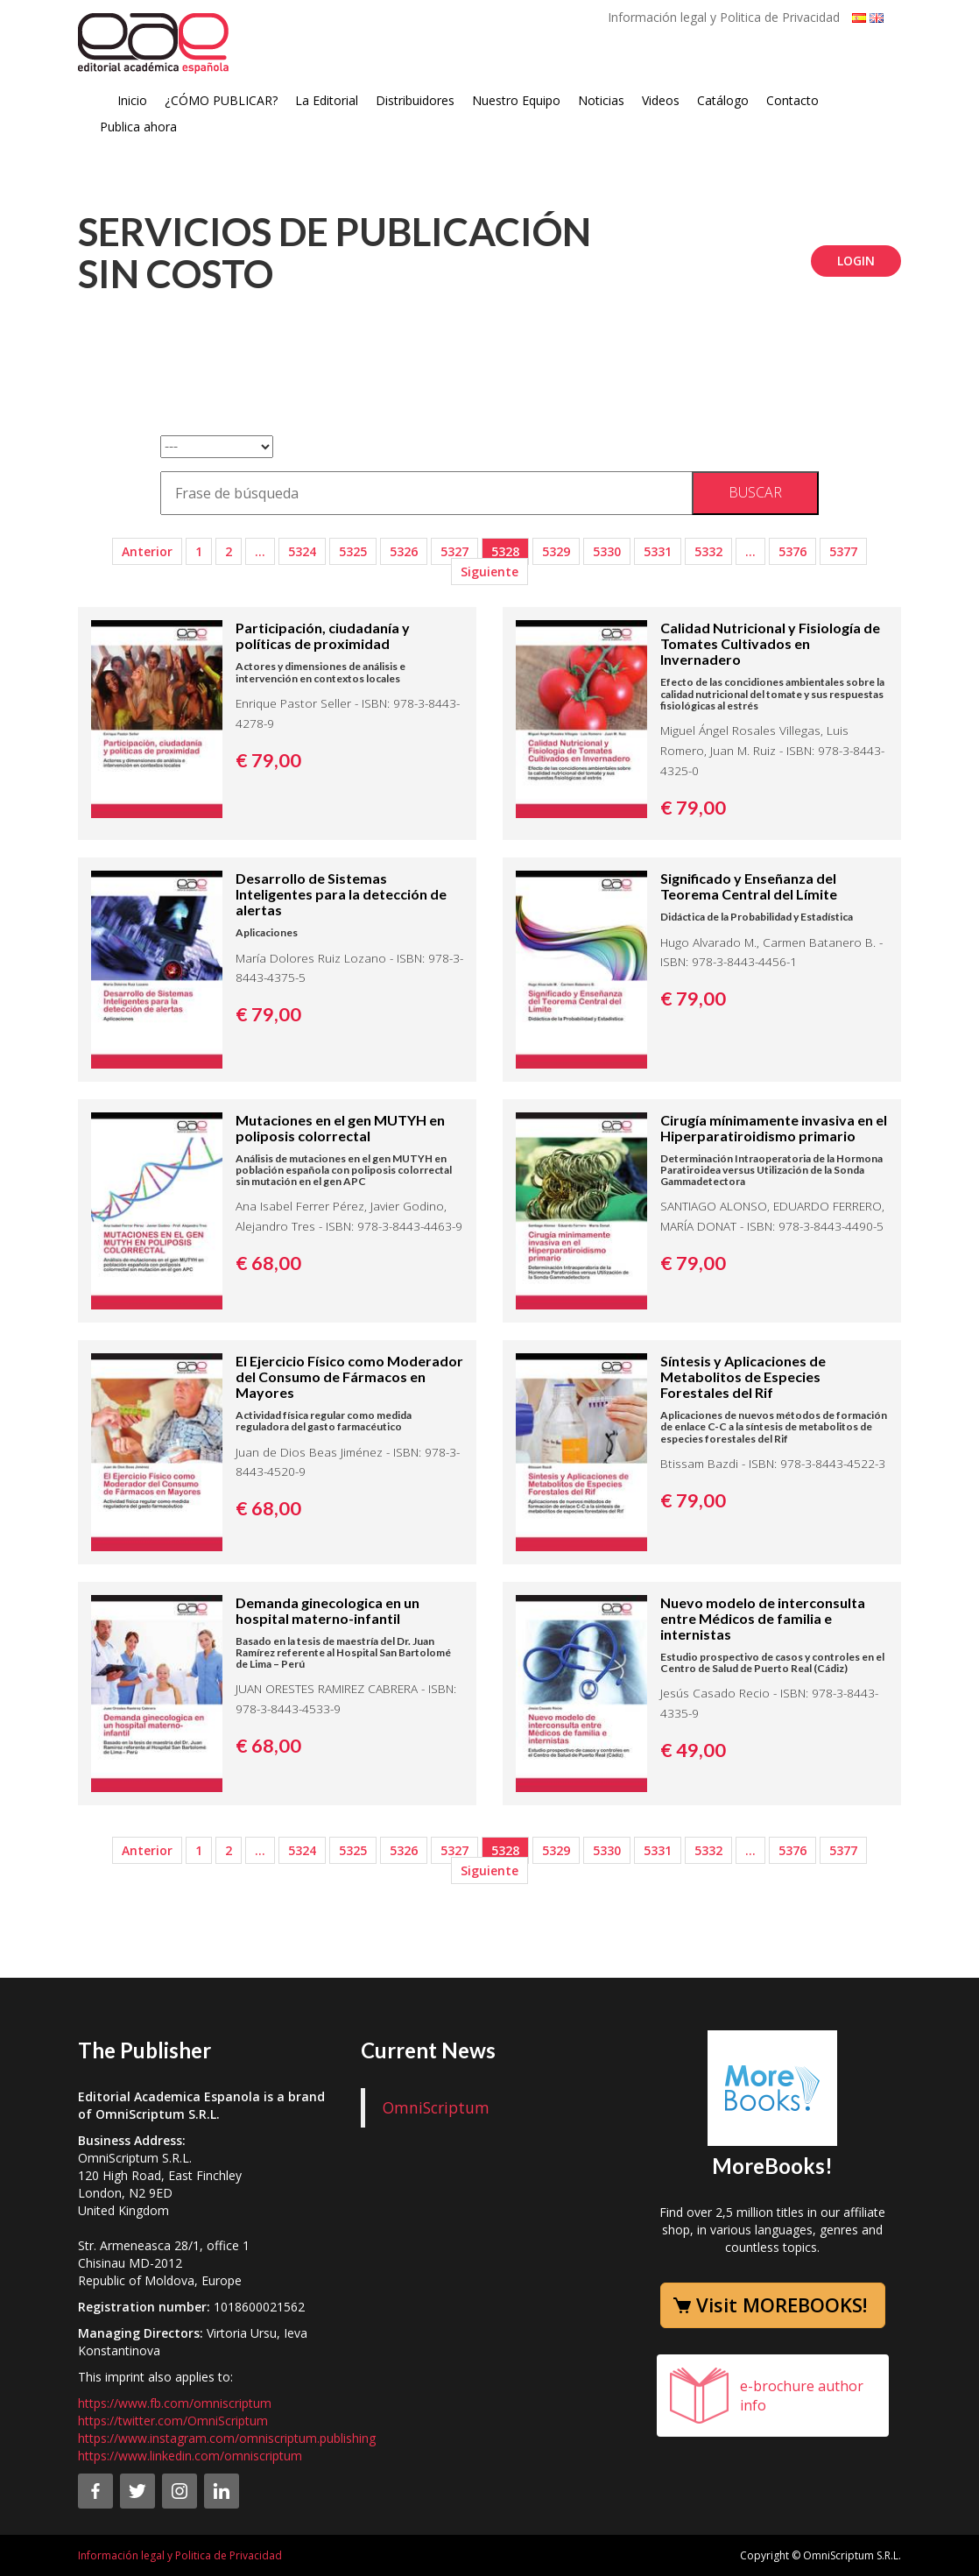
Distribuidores (415, 100)
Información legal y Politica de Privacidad (724, 17)
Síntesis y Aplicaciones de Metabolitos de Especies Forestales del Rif (743, 1376)
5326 (404, 551)
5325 (353, 551)
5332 (708, 551)
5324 (302, 551)
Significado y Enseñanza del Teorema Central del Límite (748, 886)
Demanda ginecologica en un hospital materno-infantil (327, 1610)
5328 (505, 551)
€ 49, (693, 1750)
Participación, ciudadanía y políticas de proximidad (323, 635)
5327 (454, 551)
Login (856, 260)
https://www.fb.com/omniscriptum (174, 2403)
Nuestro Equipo (516, 100)
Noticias (601, 100)
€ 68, (268, 1263)
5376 (792, 551)
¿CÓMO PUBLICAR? (221, 100)
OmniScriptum (436, 2107)
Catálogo (723, 100)
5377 (843, 551)
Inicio (132, 100)
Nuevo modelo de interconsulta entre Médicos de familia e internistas (762, 1618)
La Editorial (326, 100)
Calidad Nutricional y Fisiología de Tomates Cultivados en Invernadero (770, 643)
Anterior (147, 551)
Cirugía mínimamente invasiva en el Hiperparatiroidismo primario (773, 1128)
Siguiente (489, 571)
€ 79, (268, 760)
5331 (658, 551)
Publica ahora (138, 126)
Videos (661, 100)
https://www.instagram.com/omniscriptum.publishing (227, 2438)
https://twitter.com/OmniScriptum (173, 2420)
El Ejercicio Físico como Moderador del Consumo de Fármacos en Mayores (349, 1376)
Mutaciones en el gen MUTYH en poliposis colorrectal (340, 1128)
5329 (556, 551)
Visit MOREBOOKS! (781, 2304)
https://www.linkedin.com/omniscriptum (190, 2455)
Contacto (792, 100)
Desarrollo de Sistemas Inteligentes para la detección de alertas (341, 894)
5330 (607, 551)
